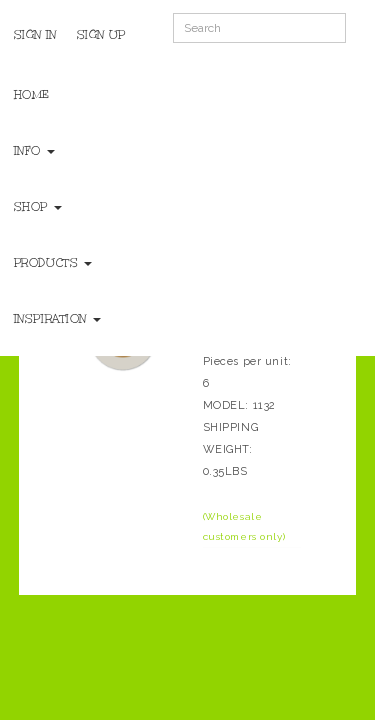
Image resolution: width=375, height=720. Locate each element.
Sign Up (101, 35)
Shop (38, 207)
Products (53, 263)
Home (32, 95)
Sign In (35, 35)
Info (34, 151)
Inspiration (57, 319)
